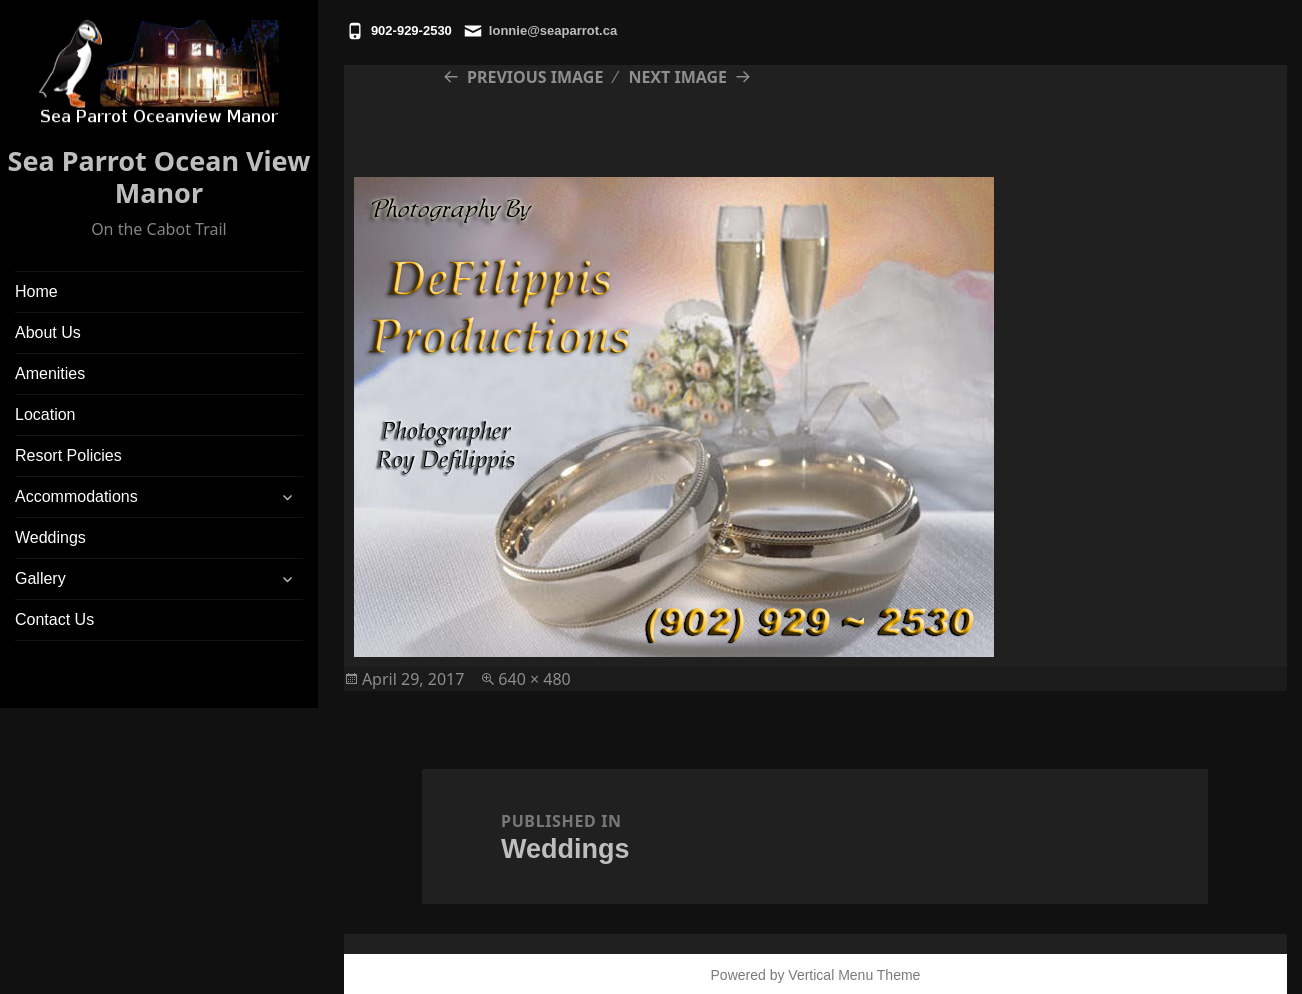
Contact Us (54, 619)
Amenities (50, 373)
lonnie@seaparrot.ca (553, 30)
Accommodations (76, 496)
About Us (48, 332)
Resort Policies (68, 455)
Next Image (677, 77)
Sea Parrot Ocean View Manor (159, 176)
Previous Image (535, 77)
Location (45, 414)
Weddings (50, 537)
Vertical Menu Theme (854, 975)
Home (36, 291)
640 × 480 (534, 679)
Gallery (40, 578)
